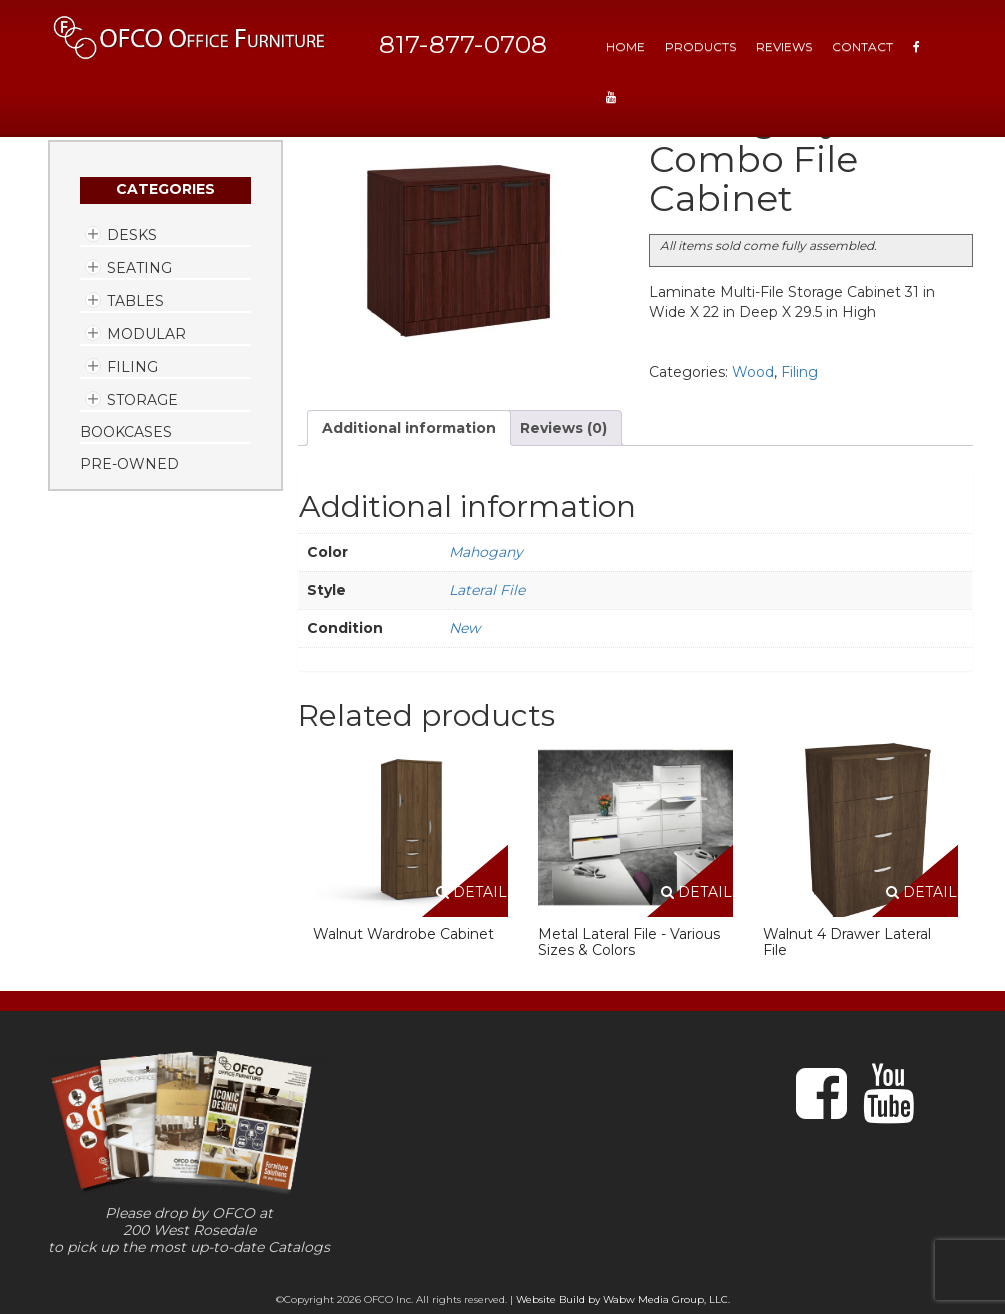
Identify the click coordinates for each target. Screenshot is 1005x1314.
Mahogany (486, 552)
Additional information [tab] (409, 428)
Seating (139, 268)
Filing (132, 367)
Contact (862, 46)
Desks (132, 235)
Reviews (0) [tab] (563, 428)
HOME (625, 46)
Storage (142, 400)
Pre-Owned (129, 464)
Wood (753, 372)
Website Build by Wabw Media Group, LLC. (623, 1299)
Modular (146, 334)
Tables (135, 301)
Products (700, 46)
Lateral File (487, 590)
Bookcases (126, 432)
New (464, 628)
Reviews (784, 46)
